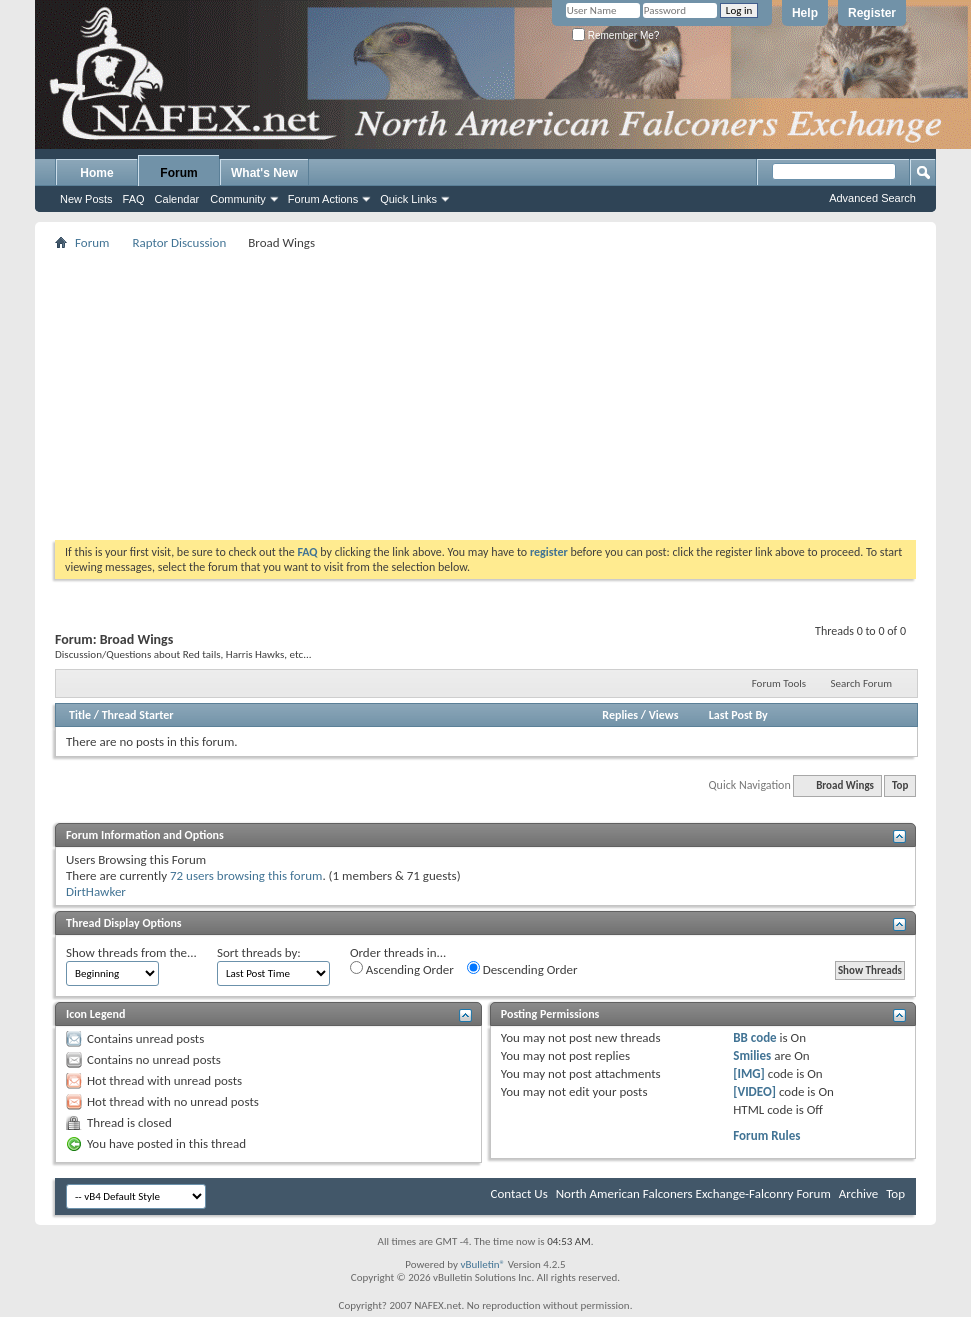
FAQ (134, 199)
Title (80, 715)
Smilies (752, 1055)
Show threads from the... (131, 952)
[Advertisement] (486, 395)
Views (664, 715)
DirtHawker (96, 891)
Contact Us (519, 1193)
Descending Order (522, 969)
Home (96, 173)
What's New (264, 173)
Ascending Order (402, 969)
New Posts (86, 199)
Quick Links (408, 199)
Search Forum (862, 683)
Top (900, 785)
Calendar (177, 199)
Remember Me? (615, 35)
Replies (620, 715)
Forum (178, 173)
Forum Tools (779, 683)
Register (872, 13)
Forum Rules (766, 1135)
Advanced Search (872, 198)
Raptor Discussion (179, 242)
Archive (858, 1193)
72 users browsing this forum (246, 875)
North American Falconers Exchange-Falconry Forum (693, 1193)
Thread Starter (138, 715)
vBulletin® (482, 1264)
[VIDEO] (754, 1091)
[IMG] (749, 1073)
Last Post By (738, 715)
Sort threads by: (259, 952)
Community (238, 199)
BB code (754, 1037)
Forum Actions (323, 199)
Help (805, 13)
